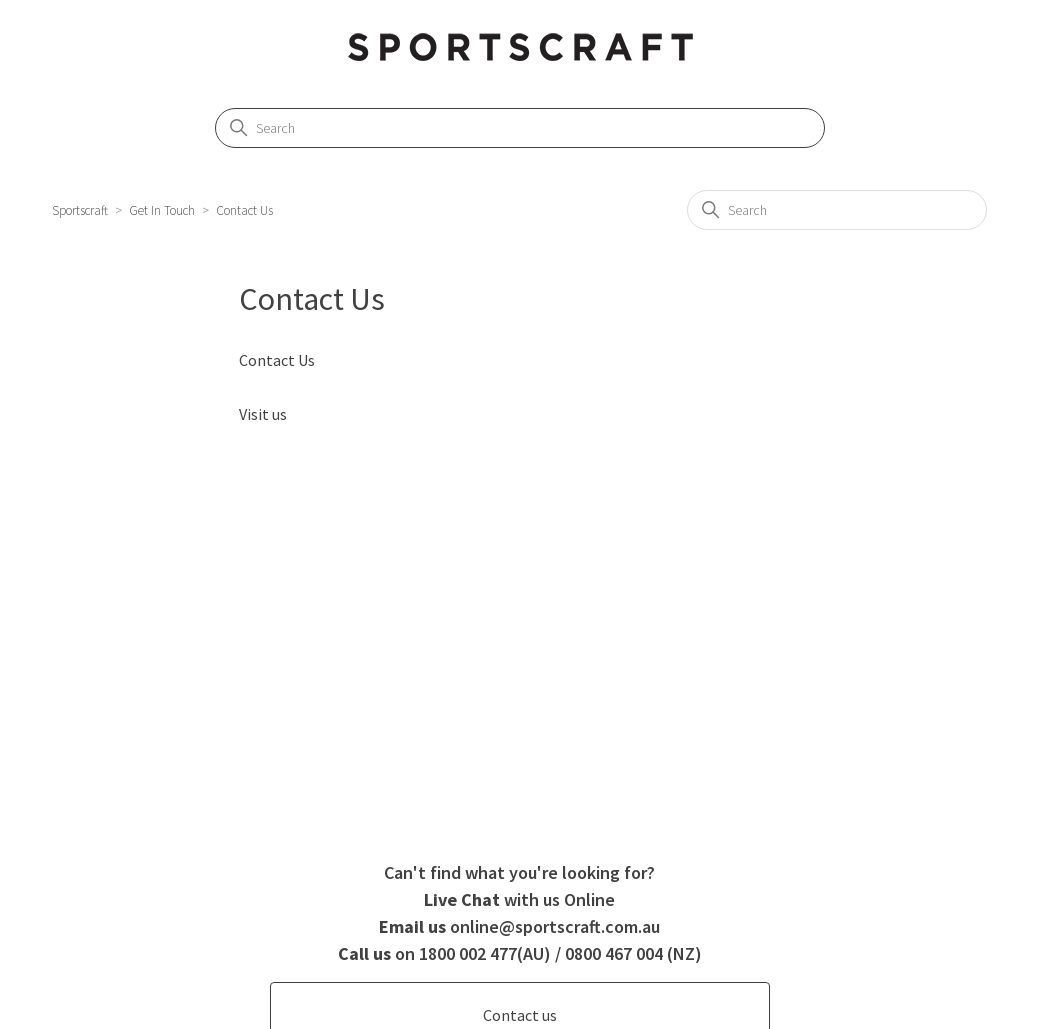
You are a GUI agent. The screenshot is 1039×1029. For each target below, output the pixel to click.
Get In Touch (162, 210)
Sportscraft (80, 210)
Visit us (263, 414)
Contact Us (244, 210)
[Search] (520, 128)
